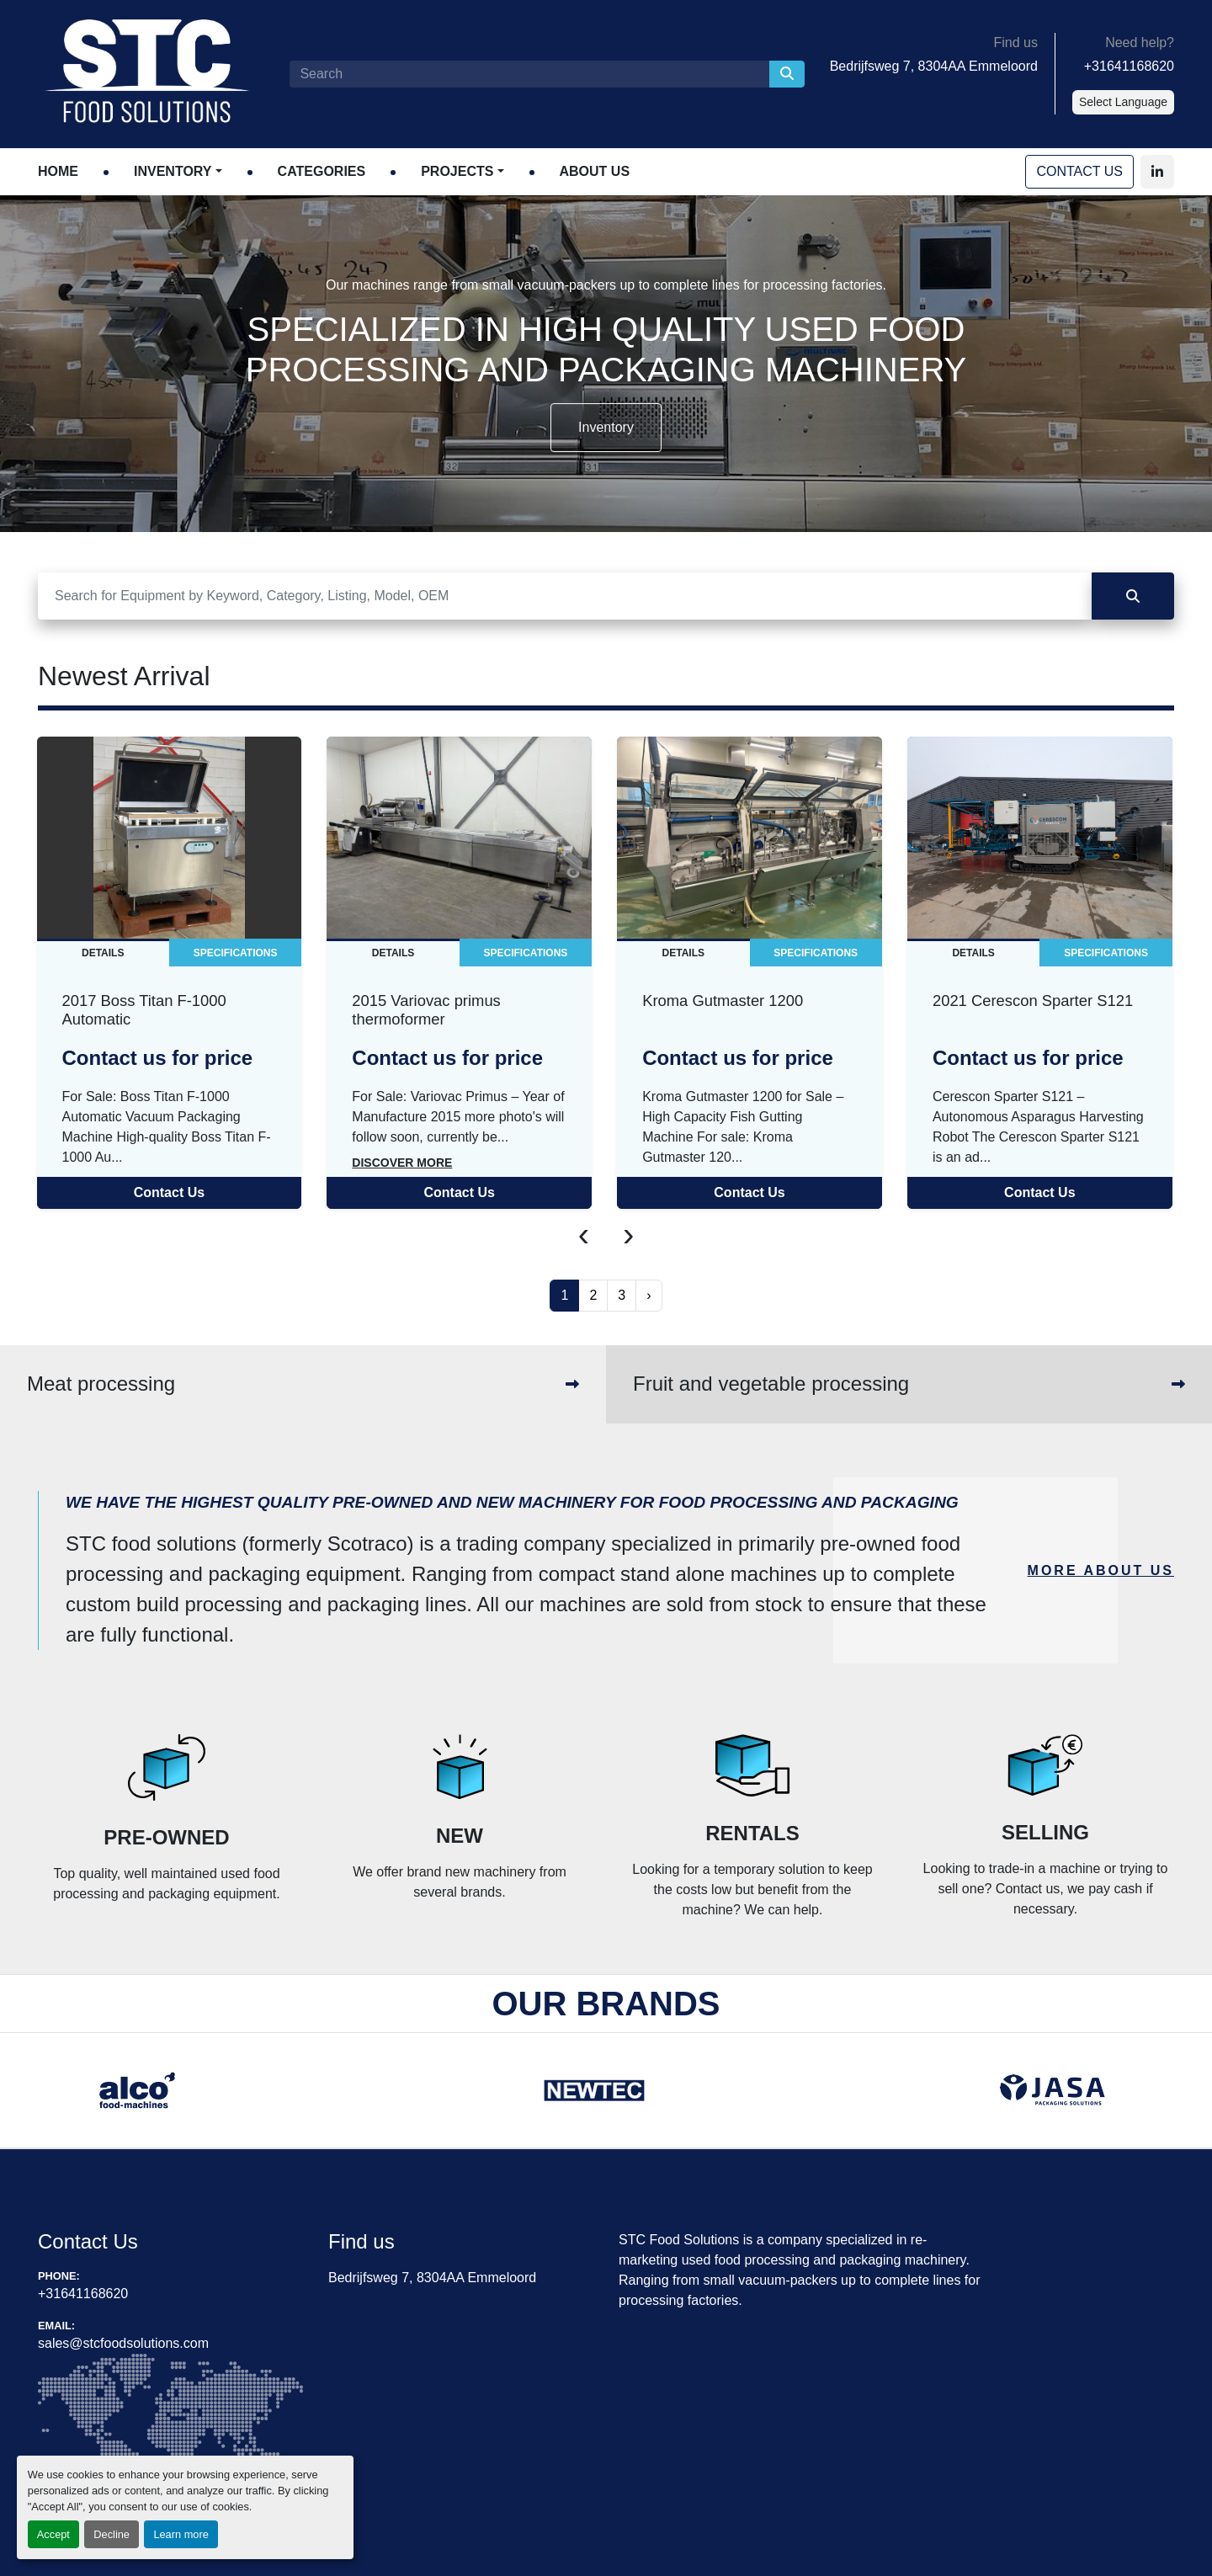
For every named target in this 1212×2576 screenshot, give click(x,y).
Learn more (180, 2534)
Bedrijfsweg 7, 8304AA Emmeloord (934, 66)
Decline (111, 2534)
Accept (53, 2534)
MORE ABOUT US (1101, 1570)
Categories (322, 171)
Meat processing (101, 1383)
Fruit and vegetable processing (771, 1383)
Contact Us (1079, 171)
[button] (178, 172)
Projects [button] (457, 171)
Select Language (1123, 102)
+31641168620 (1129, 66)
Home (58, 171)
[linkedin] (1157, 172)
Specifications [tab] (236, 953)
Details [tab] (103, 953)
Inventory (172, 171)
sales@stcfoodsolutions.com (123, 2343)
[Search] (529, 74)
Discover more (402, 1162)
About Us (595, 171)
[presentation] (583, 1234)
